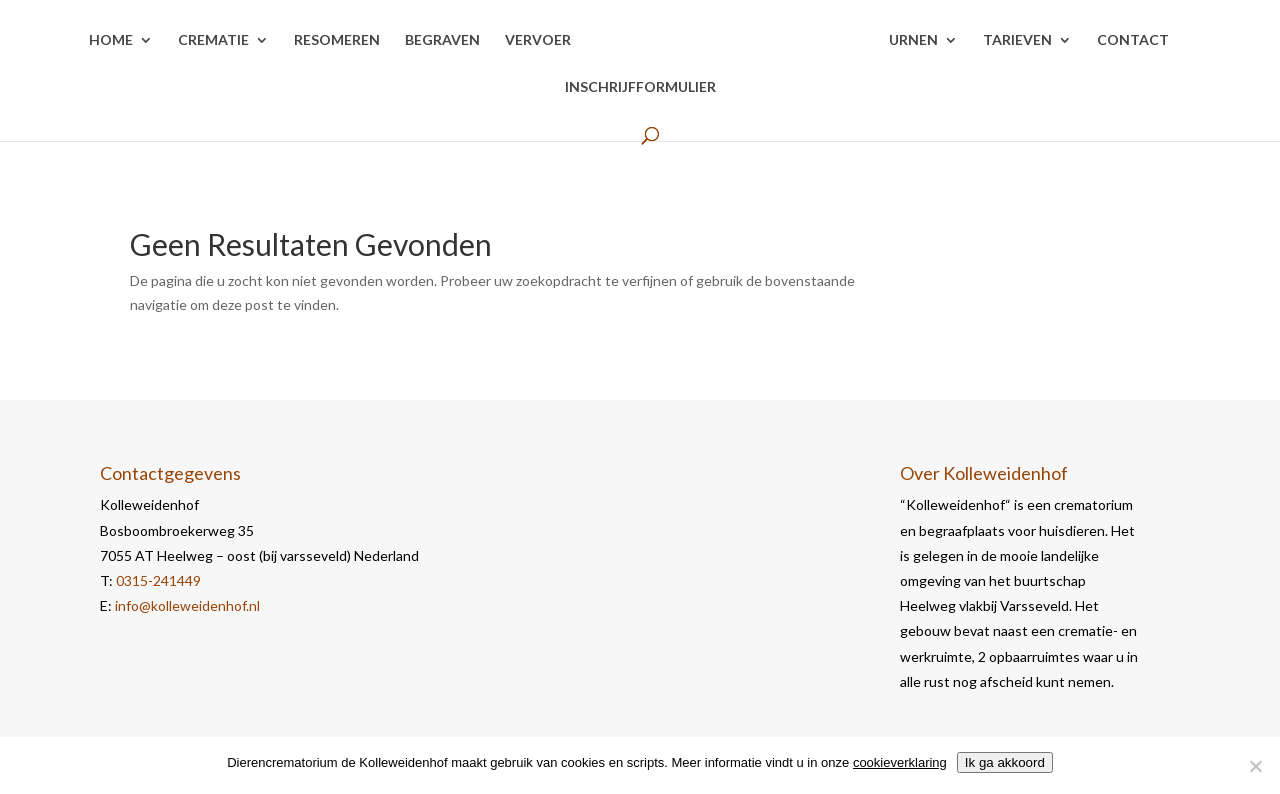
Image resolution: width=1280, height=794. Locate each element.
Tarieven (1017, 40)
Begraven (442, 40)
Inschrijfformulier (640, 87)
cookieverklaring (900, 762)
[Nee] (1255, 766)
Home (111, 40)
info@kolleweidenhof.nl (187, 605)
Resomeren (337, 40)
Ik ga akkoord (1005, 762)
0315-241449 (158, 580)
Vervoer (538, 40)
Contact (1133, 40)
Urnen (913, 40)
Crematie (213, 40)
